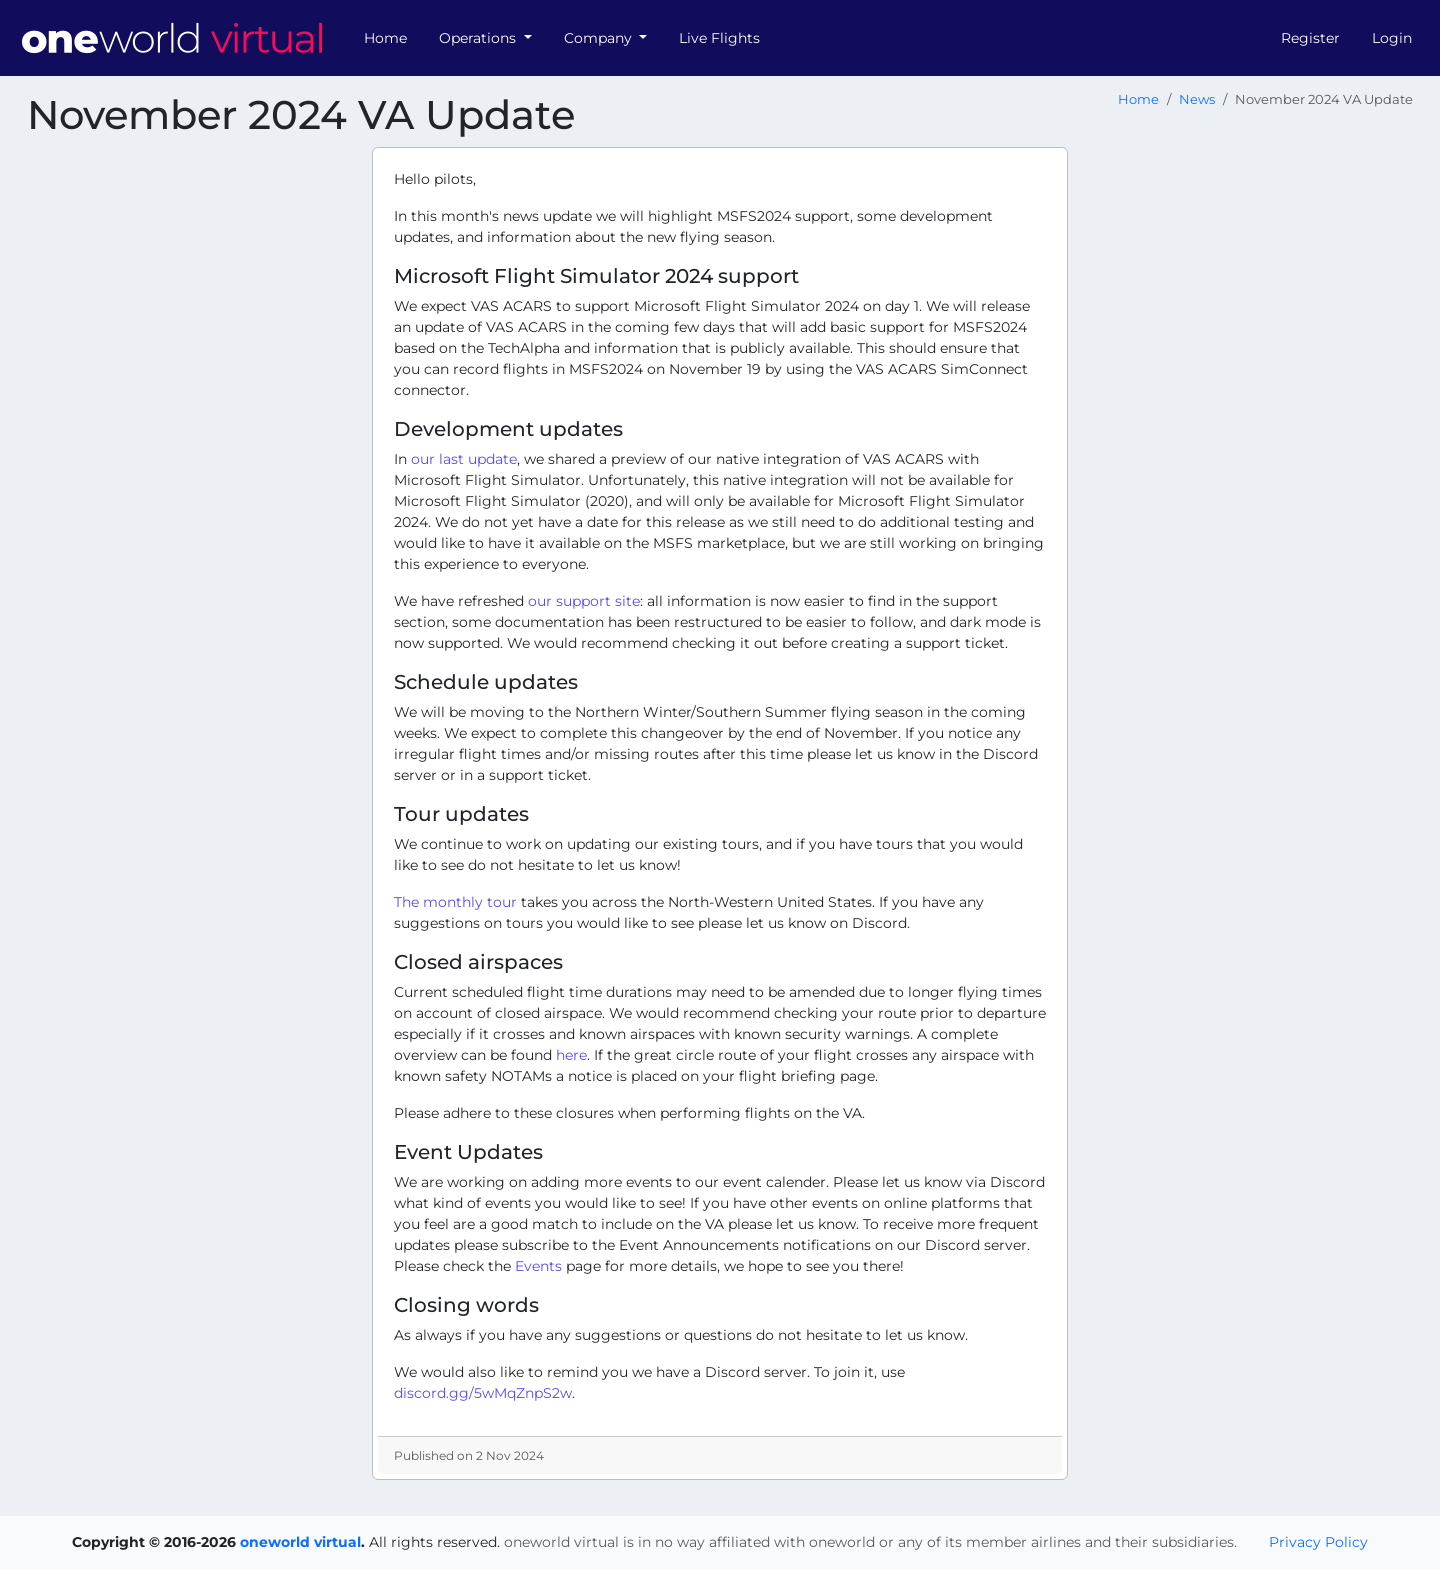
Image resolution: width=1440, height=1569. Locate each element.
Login (1392, 38)
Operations (479, 38)
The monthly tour (455, 902)
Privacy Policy (1318, 1542)
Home (385, 38)
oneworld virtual (300, 1542)
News (1197, 99)
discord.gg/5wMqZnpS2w (483, 1393)
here (571, 1055)
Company (600, 38)
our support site (584, 601)
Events (538, 1266)
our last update (464, 459)
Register (1310, 38)
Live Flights (719, 38)
